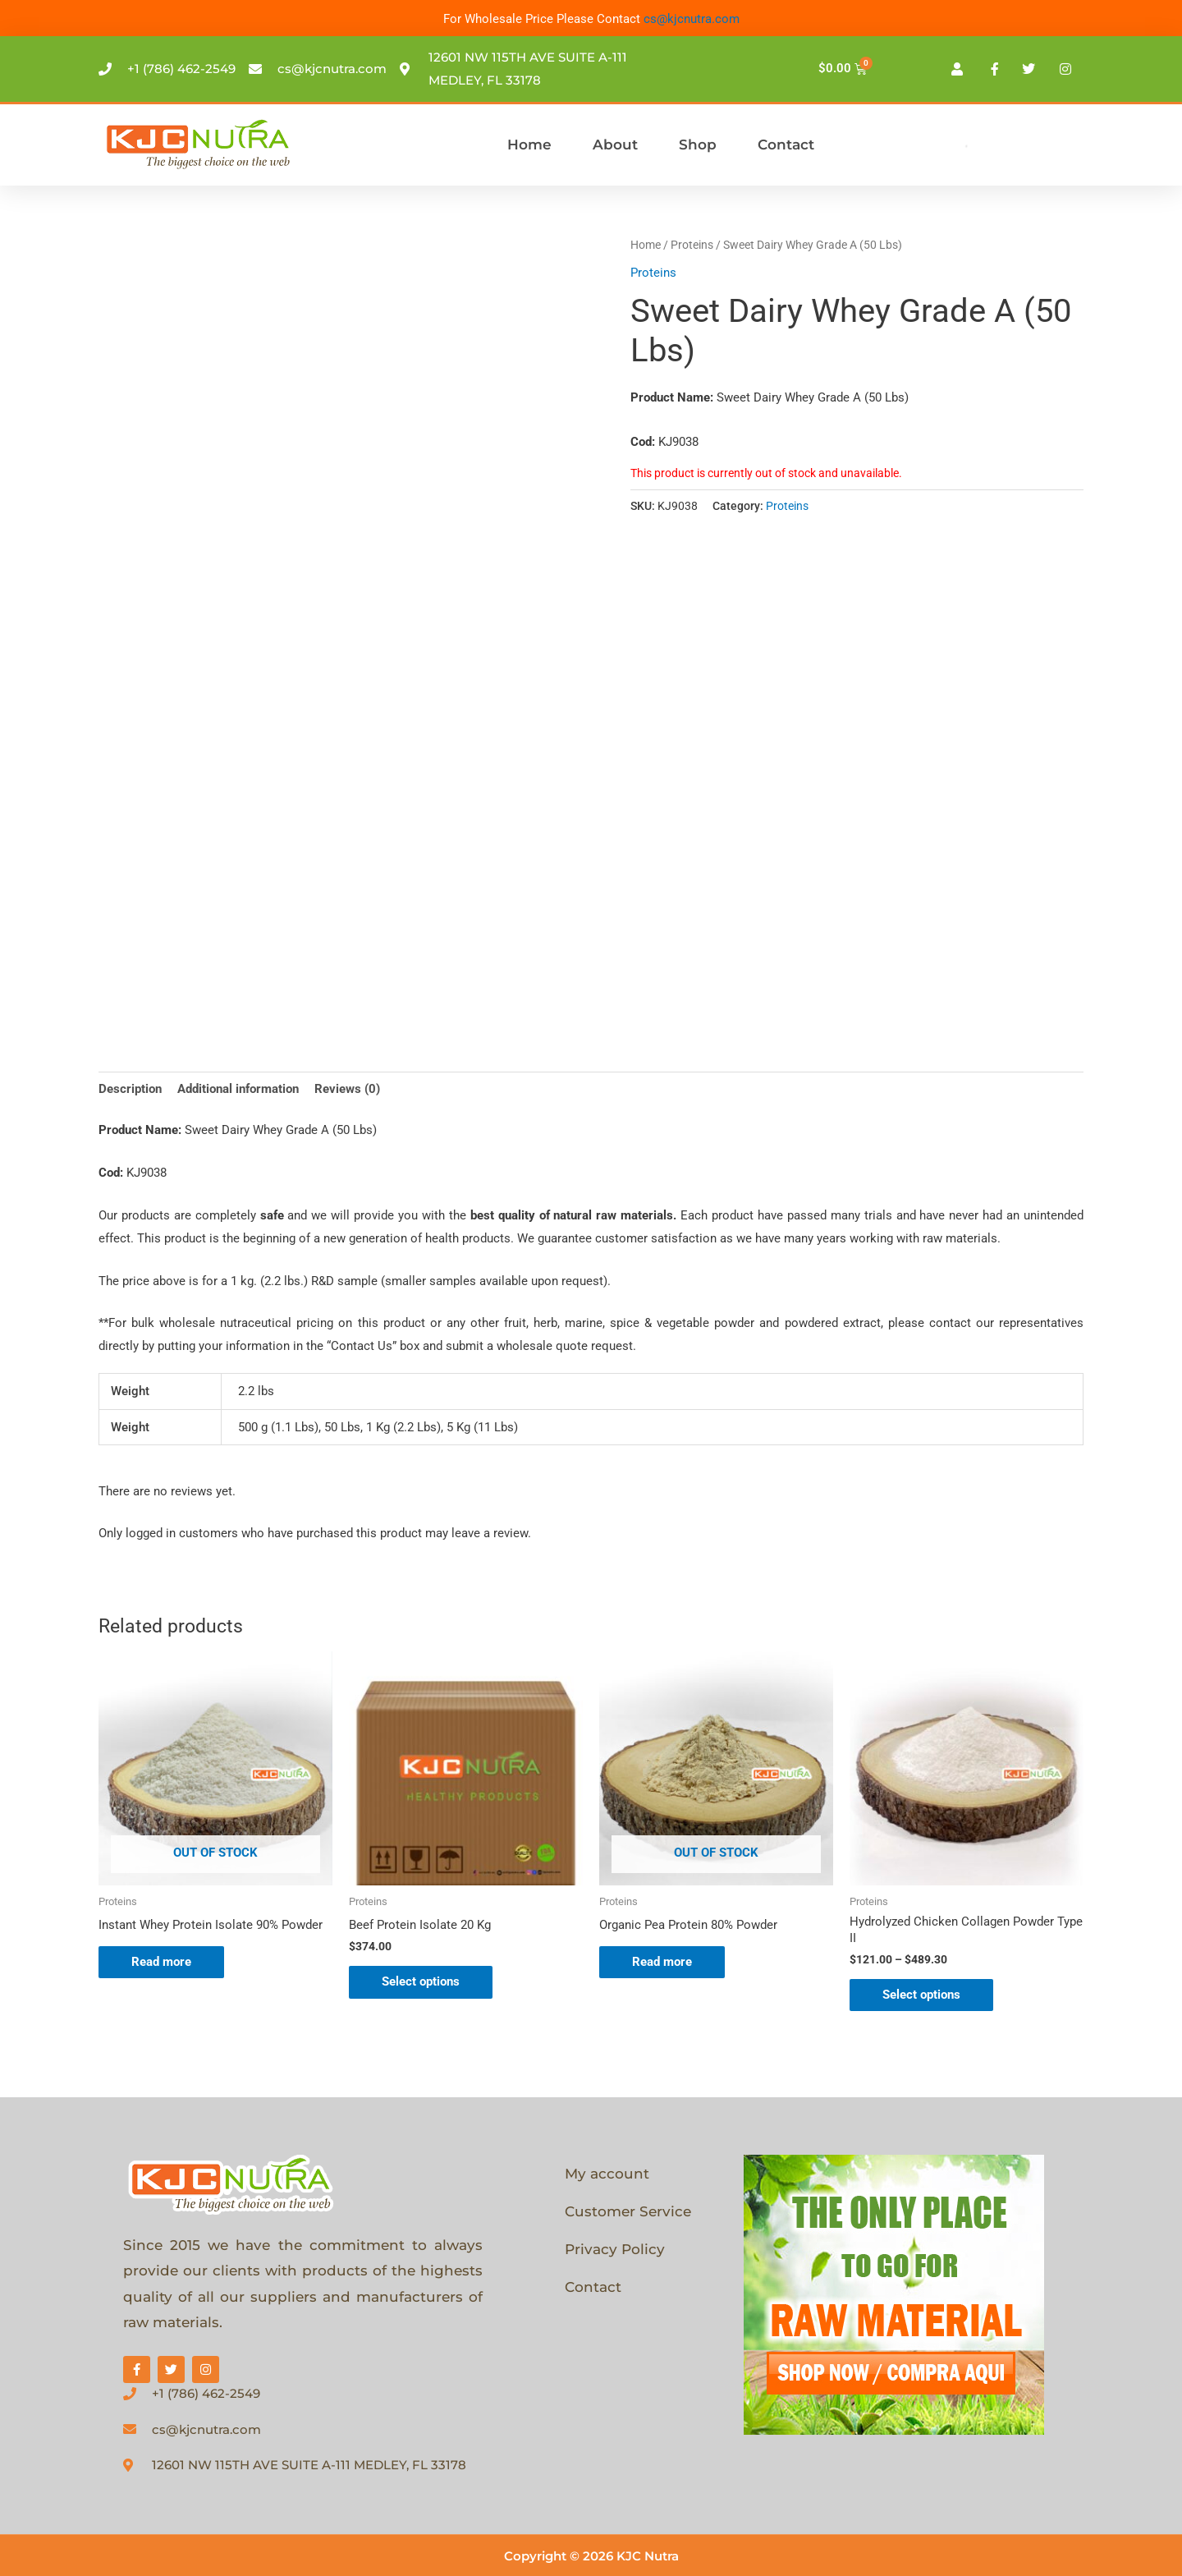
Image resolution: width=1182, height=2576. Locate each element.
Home (529, 144)
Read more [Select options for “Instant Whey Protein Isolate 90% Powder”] (161, 1961)
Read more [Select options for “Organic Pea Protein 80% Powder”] (662, 1961)
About (615, 144)
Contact (786, 144)
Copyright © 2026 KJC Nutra (591, 2556)
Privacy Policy (615, 2249)
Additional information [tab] (238, 1088)
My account (607, 2173)
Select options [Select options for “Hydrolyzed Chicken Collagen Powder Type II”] (921, 1994)
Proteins (692, 244)
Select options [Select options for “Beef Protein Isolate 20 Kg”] (421, 1981)
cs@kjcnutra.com (692, 18)
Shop (698, 144)
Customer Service (628, 2211)
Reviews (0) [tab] (347, 1088)
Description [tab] (130, 1088)
